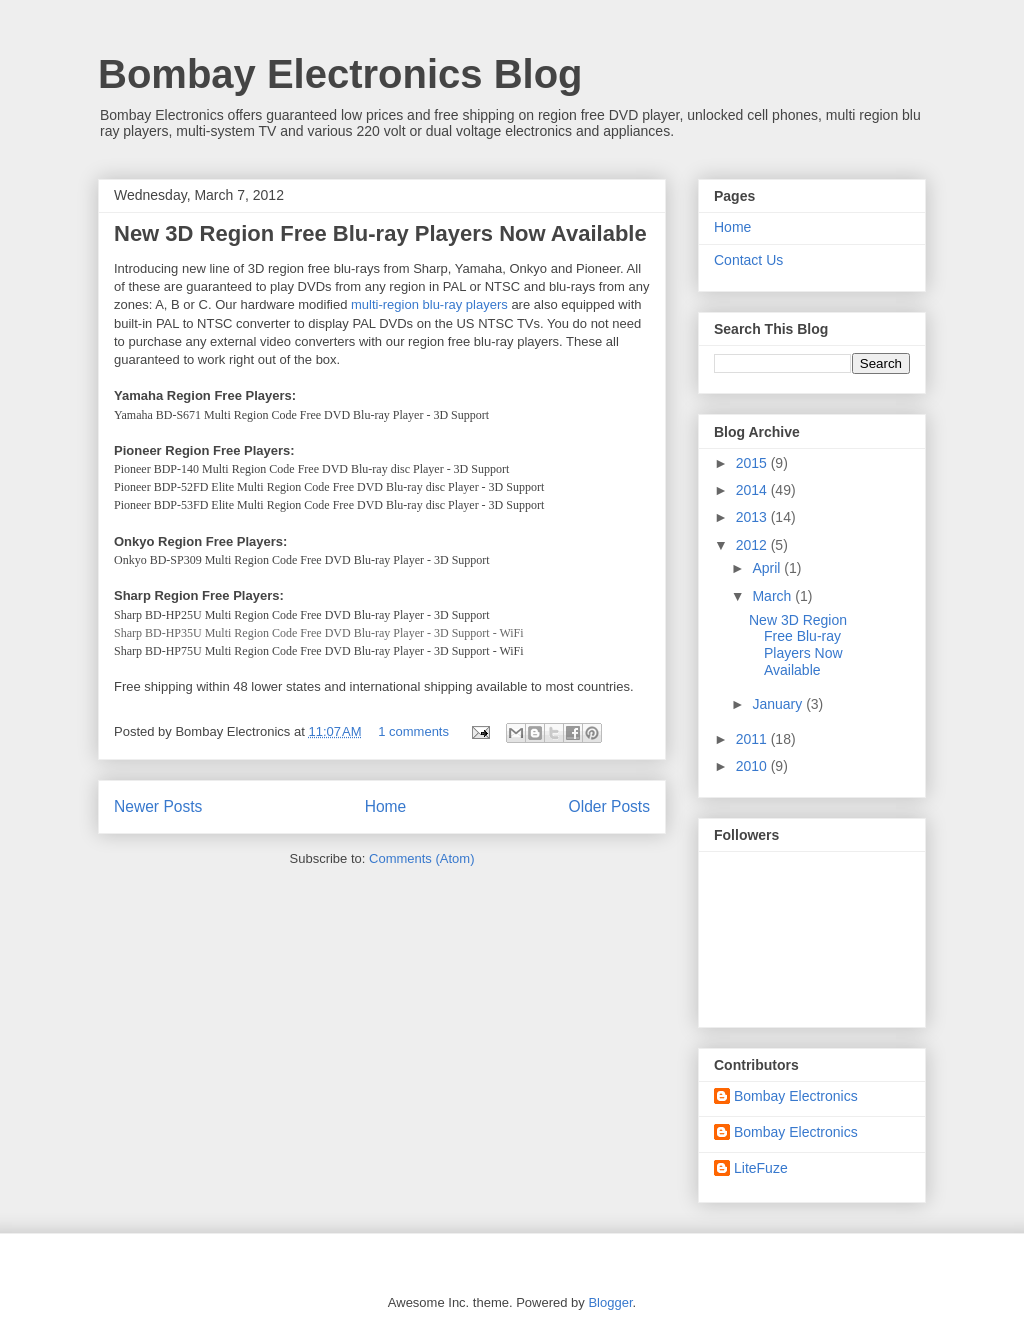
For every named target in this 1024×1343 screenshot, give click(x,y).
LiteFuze (761, 1168)
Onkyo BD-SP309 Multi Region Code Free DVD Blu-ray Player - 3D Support (302, 560)
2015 (753, 463)
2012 (753, 545)
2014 (753, 490)
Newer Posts (158, 806)
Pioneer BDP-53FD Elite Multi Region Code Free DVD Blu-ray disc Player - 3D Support (329, 505)
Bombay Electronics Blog (340, 74)
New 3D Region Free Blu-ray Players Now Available (380, 233)
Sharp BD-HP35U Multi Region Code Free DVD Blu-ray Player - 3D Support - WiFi (319, 633)
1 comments (413, 731)
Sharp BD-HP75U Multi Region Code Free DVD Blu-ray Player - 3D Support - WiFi (319, 651)
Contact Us (748, 260)
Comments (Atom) (421, 858)
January (779, 704)
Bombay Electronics (796, 1096)
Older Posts (609, 806)
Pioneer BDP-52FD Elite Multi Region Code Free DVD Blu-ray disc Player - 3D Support (329, 487)
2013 (753, 517)
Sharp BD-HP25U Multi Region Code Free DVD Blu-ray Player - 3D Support (302, 615)
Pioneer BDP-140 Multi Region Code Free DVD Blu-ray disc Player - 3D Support (311, 469)
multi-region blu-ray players (429, 304)
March (773, 596)
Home (386, 806)
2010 (753, 766)
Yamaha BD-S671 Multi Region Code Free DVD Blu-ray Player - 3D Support (301, 415)
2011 (753, 739)
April (768, 568)
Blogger (610, 1302)
